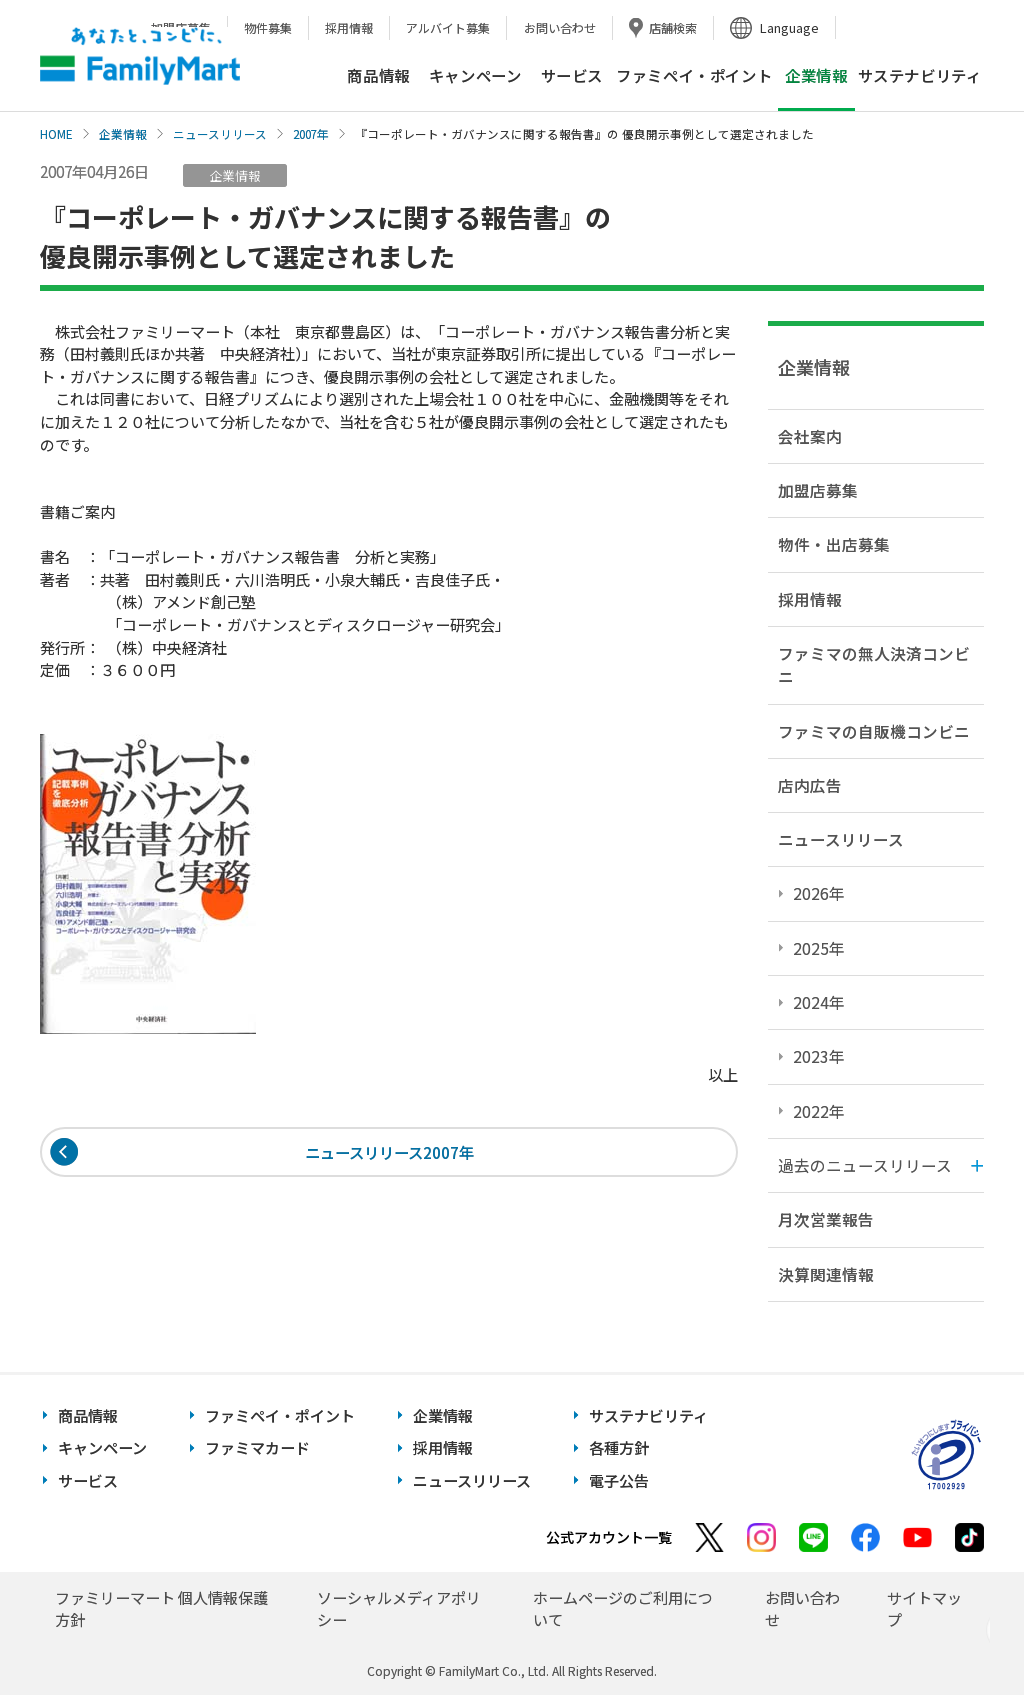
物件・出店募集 (834, 544)
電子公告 (619, 1480)
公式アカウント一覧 (609, 1537)
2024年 (819, 1002)
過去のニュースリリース (865, 1165)
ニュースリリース (220, 134)
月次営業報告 (826, 1219)
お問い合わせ (560, 27)
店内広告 (810, 785)
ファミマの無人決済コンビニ (874, 664)
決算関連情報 (826, 1274)
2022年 (819, 1111)
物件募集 (268, 27)
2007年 (311, 134)
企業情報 (123, 134)
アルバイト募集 (448, 27)
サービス (572, 75)
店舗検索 (673, 27)
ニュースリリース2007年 (389, 1152)
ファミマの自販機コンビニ (874, 731)
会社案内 (810, 436)
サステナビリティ (920, 75)
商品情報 (378, 75)
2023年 (819, 1056)
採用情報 (349, 27)
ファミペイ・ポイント (694, 75)
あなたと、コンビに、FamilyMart (140, 56)
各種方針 (619, 1447)
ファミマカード (257, 1447)
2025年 (819, 948)
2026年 (819, 893)
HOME (56, 134)
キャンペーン (475, 75)
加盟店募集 (818, 490)
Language (789, 27)
